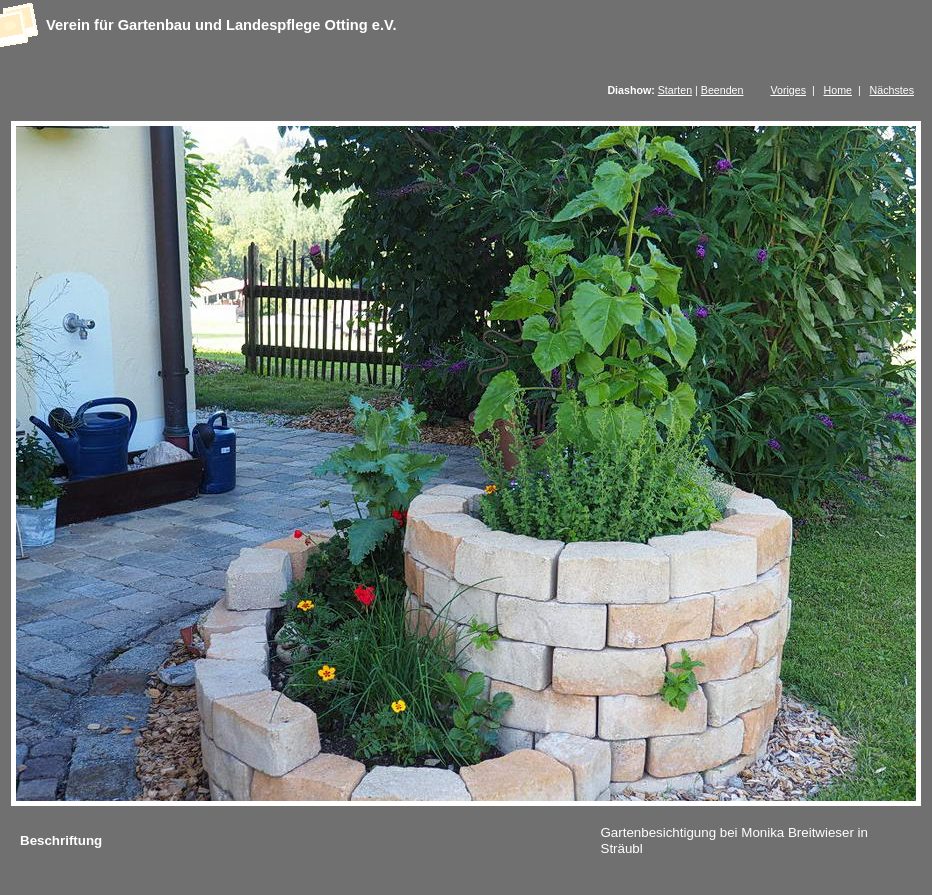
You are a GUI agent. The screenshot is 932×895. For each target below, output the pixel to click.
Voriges (788, 90)
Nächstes (892, 90)
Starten (675, 90)
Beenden (722, 90)
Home (838, 90)
